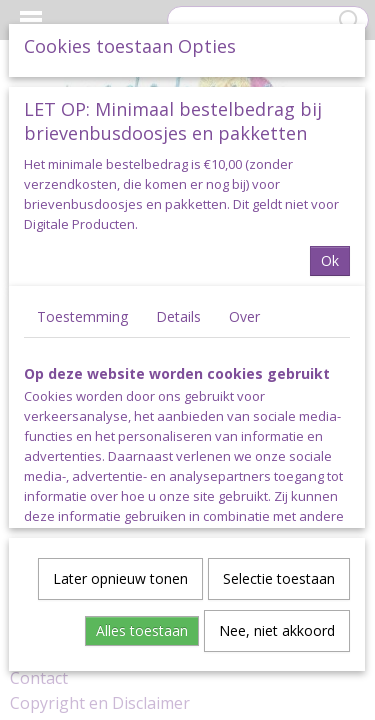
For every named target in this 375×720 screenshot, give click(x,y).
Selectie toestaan (279, 577)
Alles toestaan (142, 629)
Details (178, 315)
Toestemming (82, 315)
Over (244, 315)
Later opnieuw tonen (120, 577)
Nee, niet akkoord (277, 629)
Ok (330, 259)
